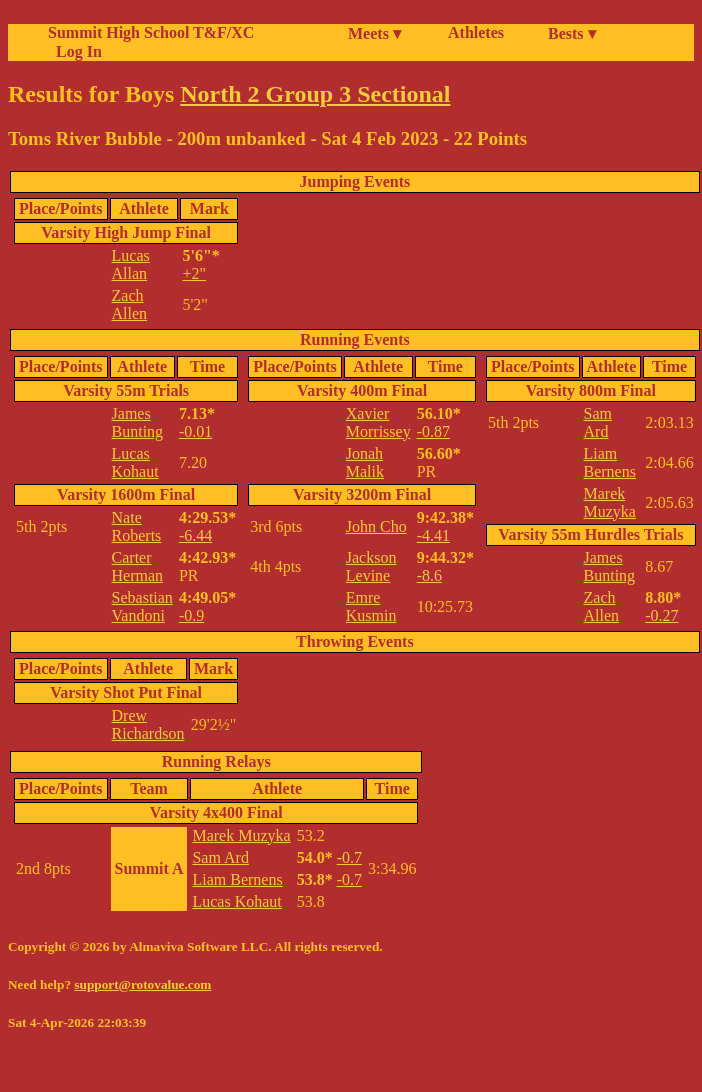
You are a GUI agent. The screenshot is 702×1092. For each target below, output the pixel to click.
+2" (194, 273)
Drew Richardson (148, 724)
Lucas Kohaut (135, 462)
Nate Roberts (137, 526)
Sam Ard (598, 422)
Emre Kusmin (371, 606)
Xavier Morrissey (378, 422)
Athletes (476, 32)
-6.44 (195, 535)
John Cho (376, 526)
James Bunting (138, 422)
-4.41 (433, 535)
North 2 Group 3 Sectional (315, 94)
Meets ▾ (374, 33)
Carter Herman (138, 566)
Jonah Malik (365, 462)
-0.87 (433, 431)
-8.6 (429, 575)
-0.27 (661, 615)
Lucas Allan (131, 264)
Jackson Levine (371, 566)
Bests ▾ (572, 33)
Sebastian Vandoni (142, 606)
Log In (75, 51)
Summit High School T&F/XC (151, 32)
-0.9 (191, 615)
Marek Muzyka (610, 502)
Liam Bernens (610, 462)
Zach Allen (130, 304)
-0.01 (195, 431)
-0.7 (349, 857)
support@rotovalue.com (142, 984)
